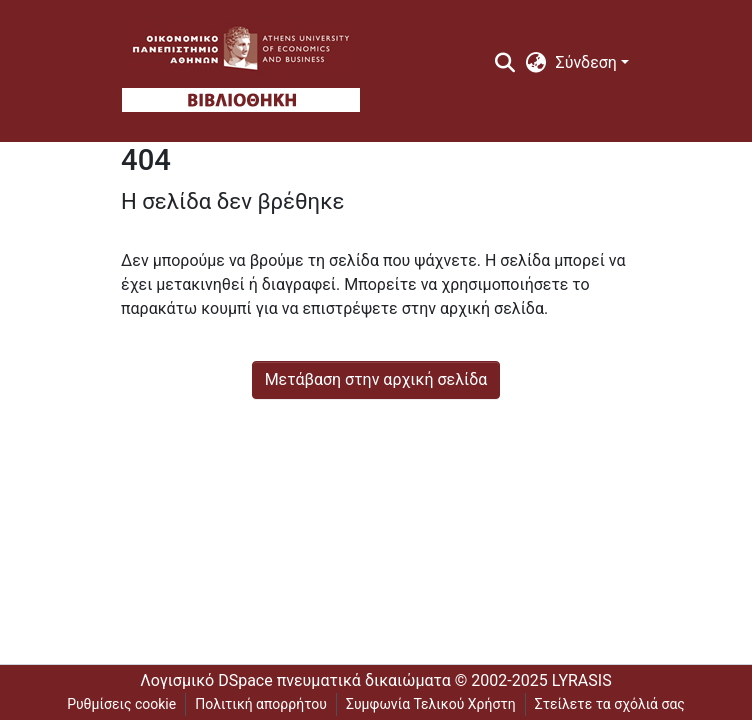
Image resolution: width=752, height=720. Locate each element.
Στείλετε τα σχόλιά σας (610, 704)
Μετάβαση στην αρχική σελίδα (376, 379)
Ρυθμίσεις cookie (121, 704)
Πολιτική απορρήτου (261, 704)
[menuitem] (535, 63)
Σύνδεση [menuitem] (586, 62)
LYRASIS (582, 680)
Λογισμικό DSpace (206, 680)
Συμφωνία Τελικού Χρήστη (431, 704)
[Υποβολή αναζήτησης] (505, 63)
